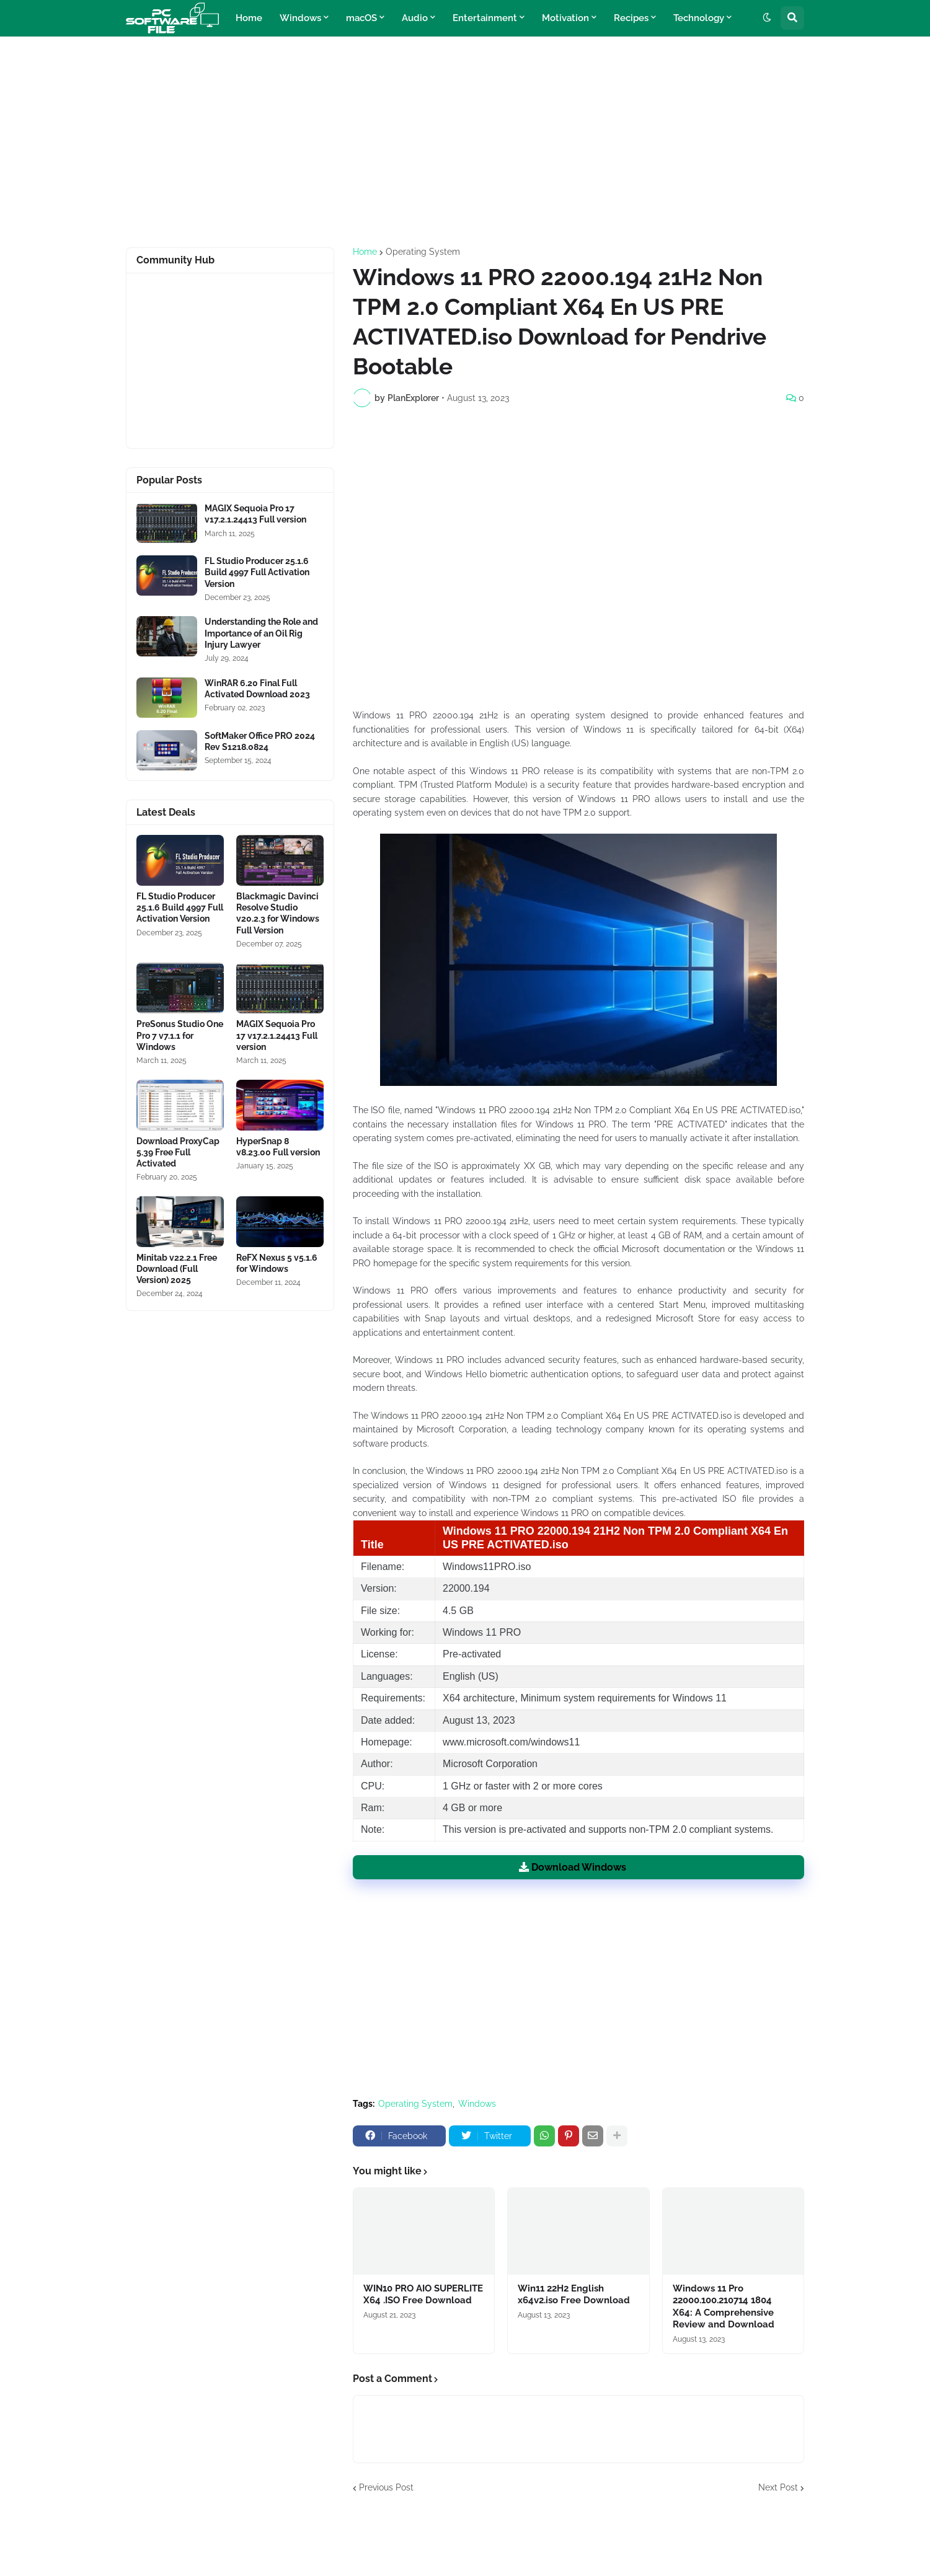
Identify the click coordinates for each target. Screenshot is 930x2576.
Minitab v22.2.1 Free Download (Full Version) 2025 (176, 1269)
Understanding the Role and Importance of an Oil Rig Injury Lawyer (261, 633)
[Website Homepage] (172, 18)
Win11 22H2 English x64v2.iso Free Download (574, 2294)
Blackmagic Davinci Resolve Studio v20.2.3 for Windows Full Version (277, 913)
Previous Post (386, 2487)
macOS (361, 18)
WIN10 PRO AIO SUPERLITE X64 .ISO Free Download (423, 2294)
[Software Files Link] (166, 523)
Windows (300, 18)
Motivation (565, 18)
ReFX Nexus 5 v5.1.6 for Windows (276, 1263)
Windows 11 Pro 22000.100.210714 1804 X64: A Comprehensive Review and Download (723, 2307)
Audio (415, 18)
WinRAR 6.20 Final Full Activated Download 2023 (257, 688)
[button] (767, 18)
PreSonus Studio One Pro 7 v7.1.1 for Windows (179, 1035)
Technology (698, 18)
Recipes (631, 18)
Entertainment (485, 18)
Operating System (423, 251)
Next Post (778, 2487)
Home (249, 18)
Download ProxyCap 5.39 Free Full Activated (177, 1152)
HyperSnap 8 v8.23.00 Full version (278, 1146)
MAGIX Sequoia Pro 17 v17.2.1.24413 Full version (255, 513)
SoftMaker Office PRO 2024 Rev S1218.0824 (260, 741)
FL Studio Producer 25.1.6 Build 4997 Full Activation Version (257, 572)
